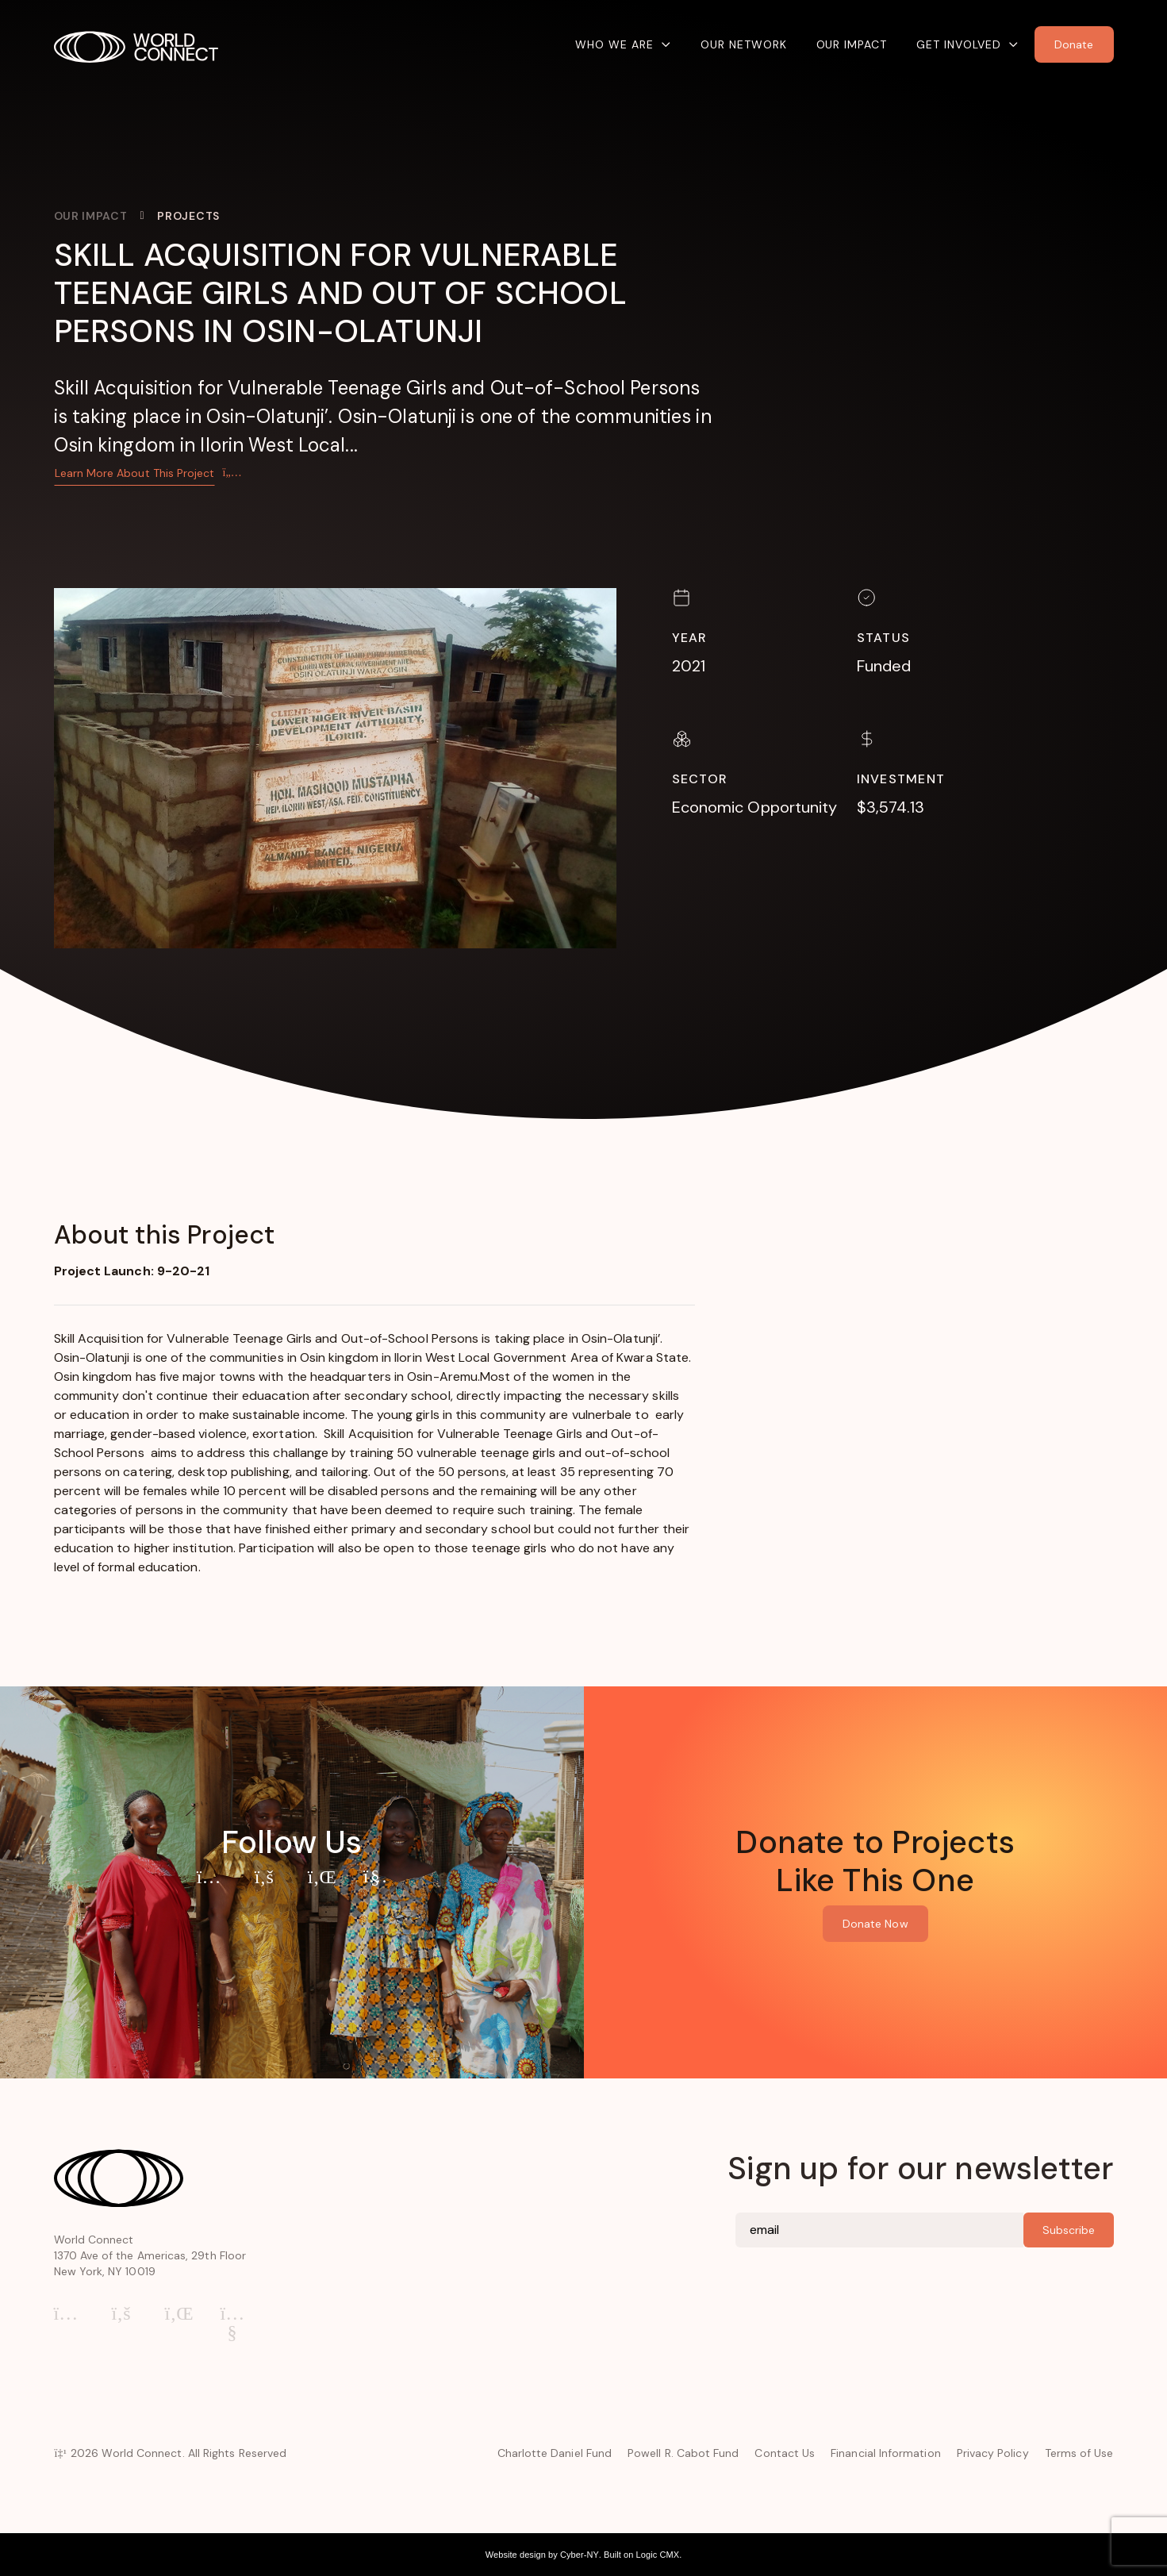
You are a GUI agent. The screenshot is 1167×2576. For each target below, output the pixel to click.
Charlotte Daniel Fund (554, 2453)
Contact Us (784, 2453)
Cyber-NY (579, 2554)
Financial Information (885, 2453)
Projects (188, 216)
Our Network (744, 44)
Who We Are (614, 44)
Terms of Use (1079, 2453)
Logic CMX (658, 2554)
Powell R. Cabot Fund (683, 2453)
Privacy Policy (993, 2453)
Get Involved (958, 44)
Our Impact (852, 44)
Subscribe (1068, 2230)
